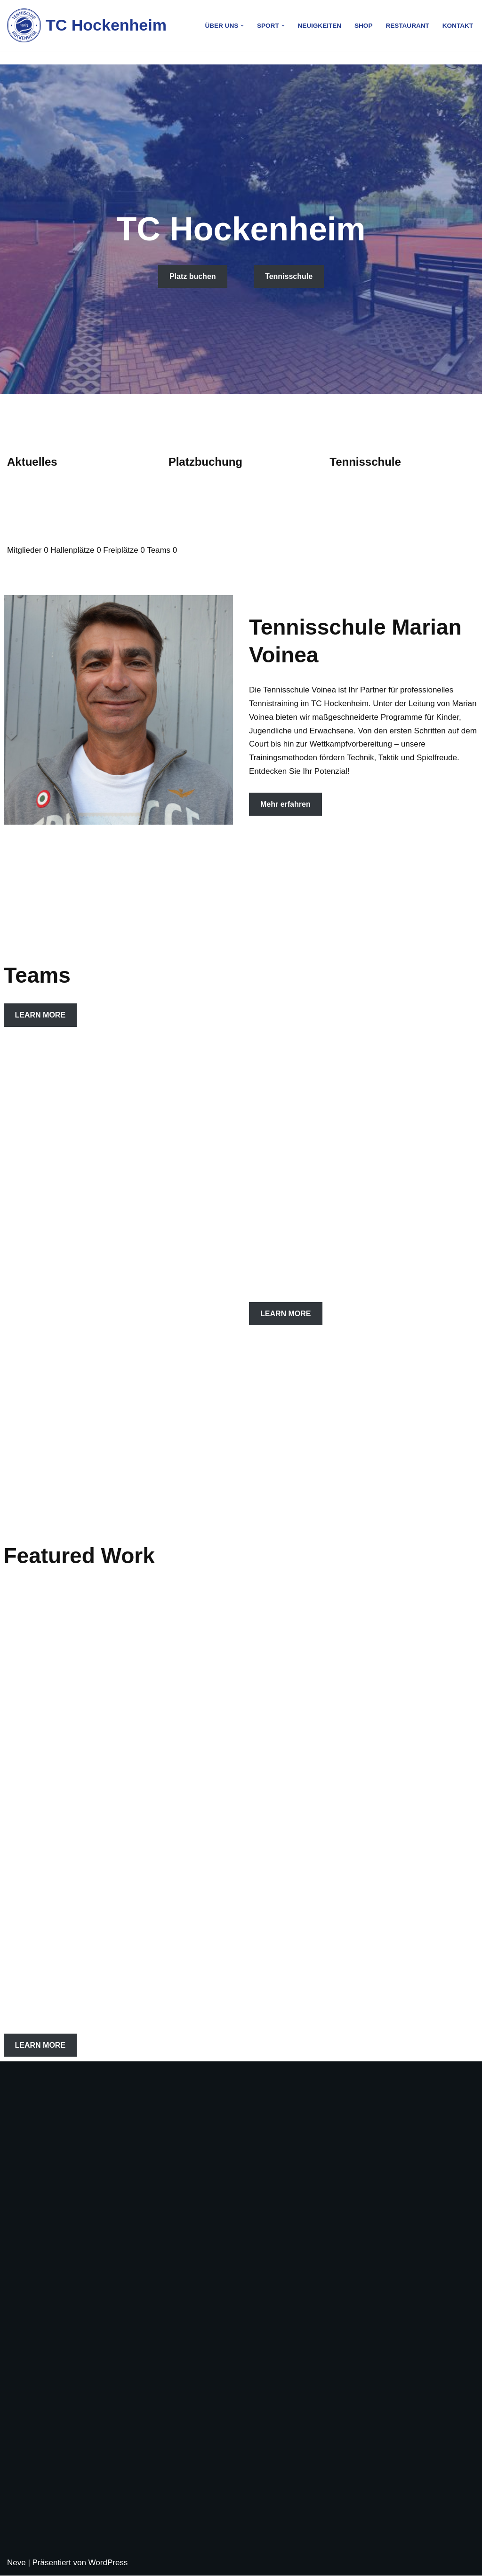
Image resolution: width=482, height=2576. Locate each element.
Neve (16, 2563)
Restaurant (407, 25)
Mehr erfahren (285, 804)
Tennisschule (289, 276)
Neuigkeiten (319, 25)
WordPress (108, 2563)
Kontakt (457, 25)
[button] (241, 25)
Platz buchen (192, 276)
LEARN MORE (40, 1015)
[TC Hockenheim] (87, 25)
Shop (363, 25)
